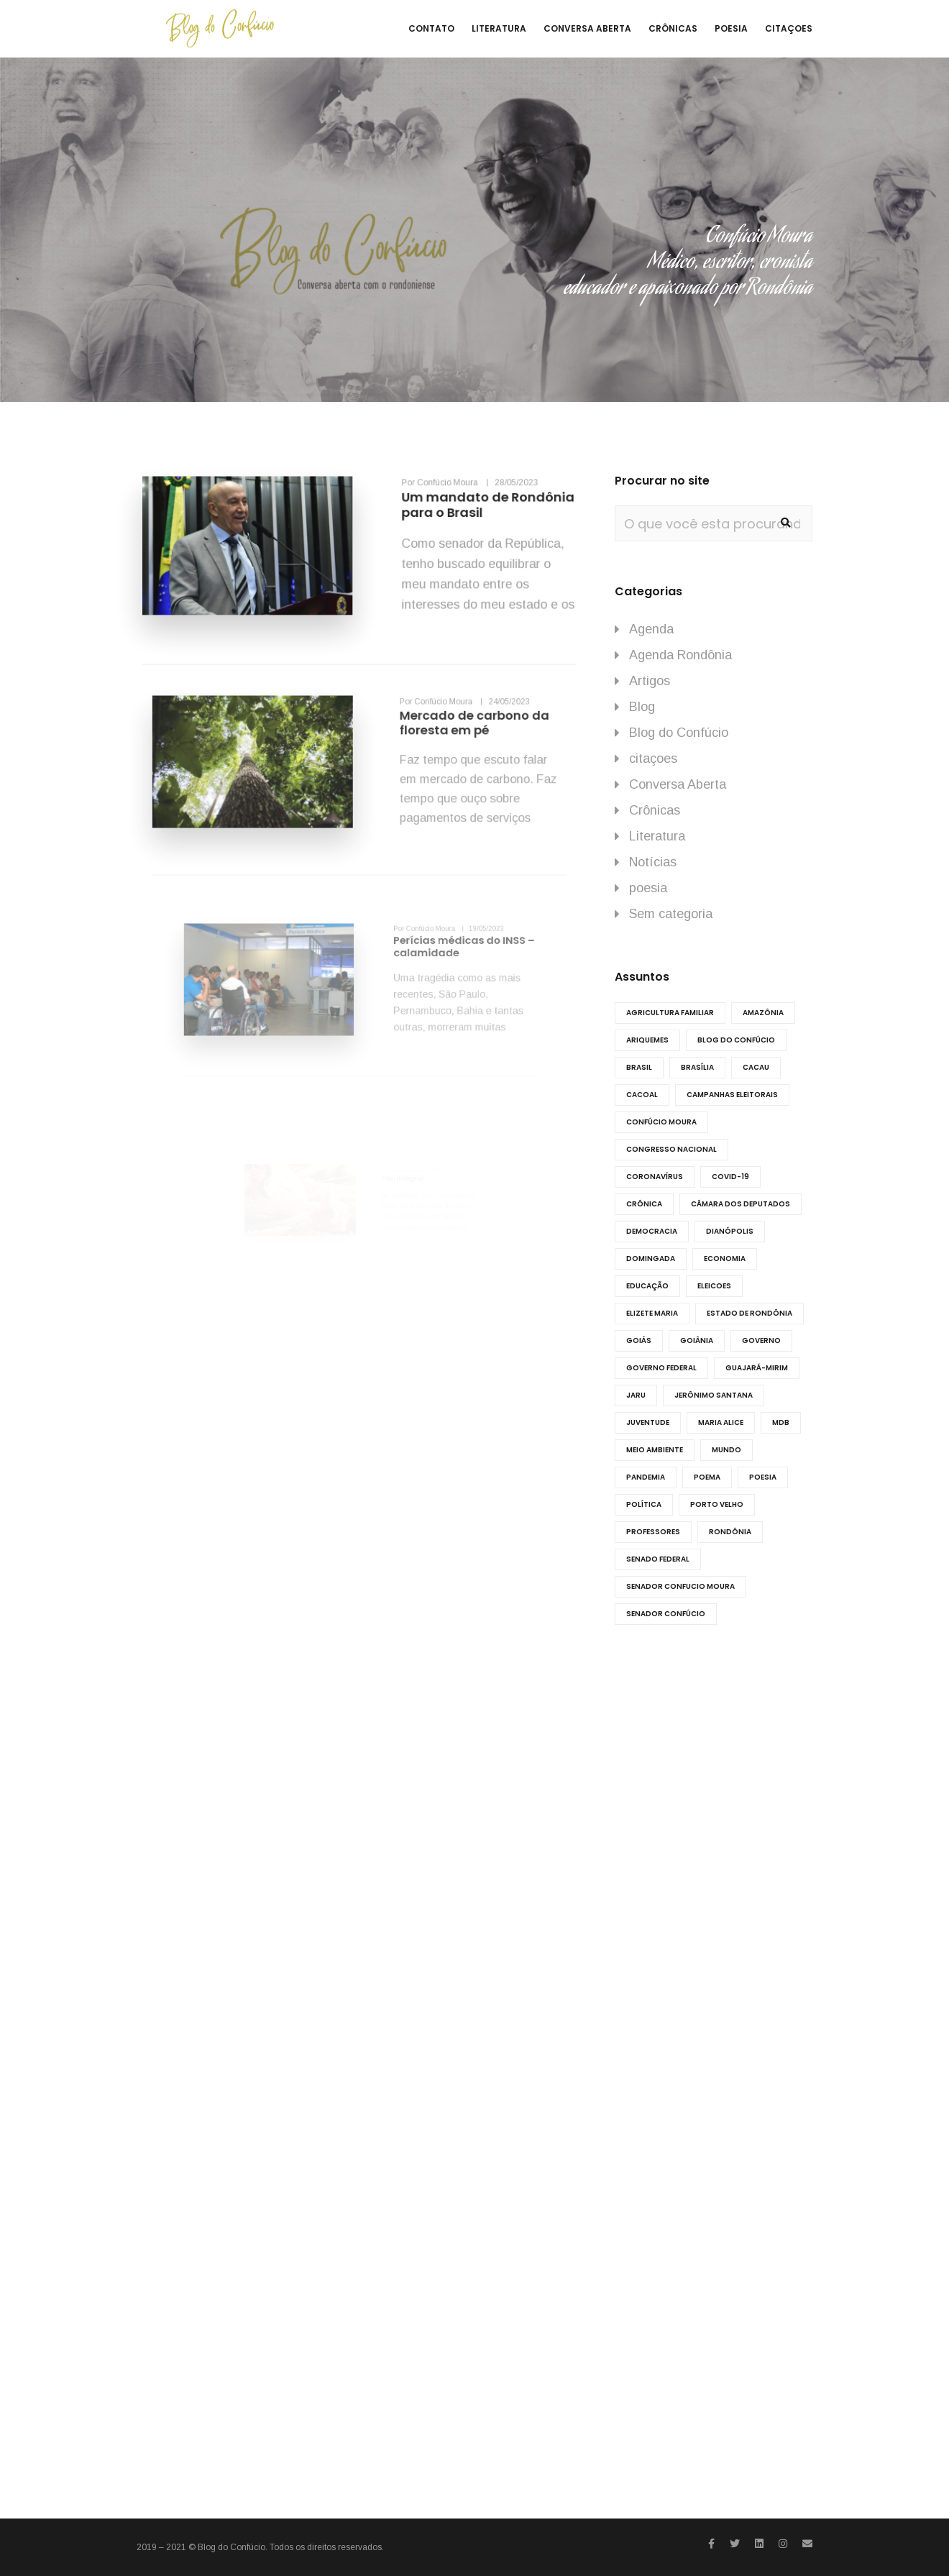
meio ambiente (654, 1449)
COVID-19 (730, 1176)
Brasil (639, 1067)
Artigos (649, 681)
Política (643, 1504)
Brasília (697, 1067)
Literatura (657, 836)
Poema (707, 1477)
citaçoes (653, 758)
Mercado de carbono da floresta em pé (430, 746)
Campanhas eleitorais (732, 1094)
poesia (648, 888)
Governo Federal (661, 1367)
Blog (642, 707)
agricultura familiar (670, 1012)
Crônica (644, 1203)
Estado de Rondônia (749, 1313)
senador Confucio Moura (680, 1586)
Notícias (653, 862)
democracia (651, 1231)
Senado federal (657, 1559)
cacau (756, 1067)
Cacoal (642, 1094)
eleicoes (714, 1285)
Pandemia (645, 1477)
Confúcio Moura (661, 1122)
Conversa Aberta (677, 784)
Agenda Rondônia (680, 655)
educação (647, 1285)
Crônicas (654, 810)
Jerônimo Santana (713, 1395)
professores (653, 1531)
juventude (647, 1422)
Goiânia (696, 1340)
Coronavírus (654, 1176)
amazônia (763, 1012)
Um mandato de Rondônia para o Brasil (456, 520)
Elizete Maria (652, 1313)
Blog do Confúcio (678, 732)
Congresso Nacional (671, 1149)
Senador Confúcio (665, 1613)
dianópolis (729, 1231)
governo (761, 1340)
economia (725, 1258)
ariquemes (647, 1040)
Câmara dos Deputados (740, 1203)
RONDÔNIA (730, 1531)
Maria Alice (720, 1422)
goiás (638, 1340)
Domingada (650, 1258)
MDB (780, 1422)
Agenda (651, 629)
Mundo (726, 1449)
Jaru (636, 1395)
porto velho (716, 1504)
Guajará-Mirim (756, 1367)
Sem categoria (670, 914)
